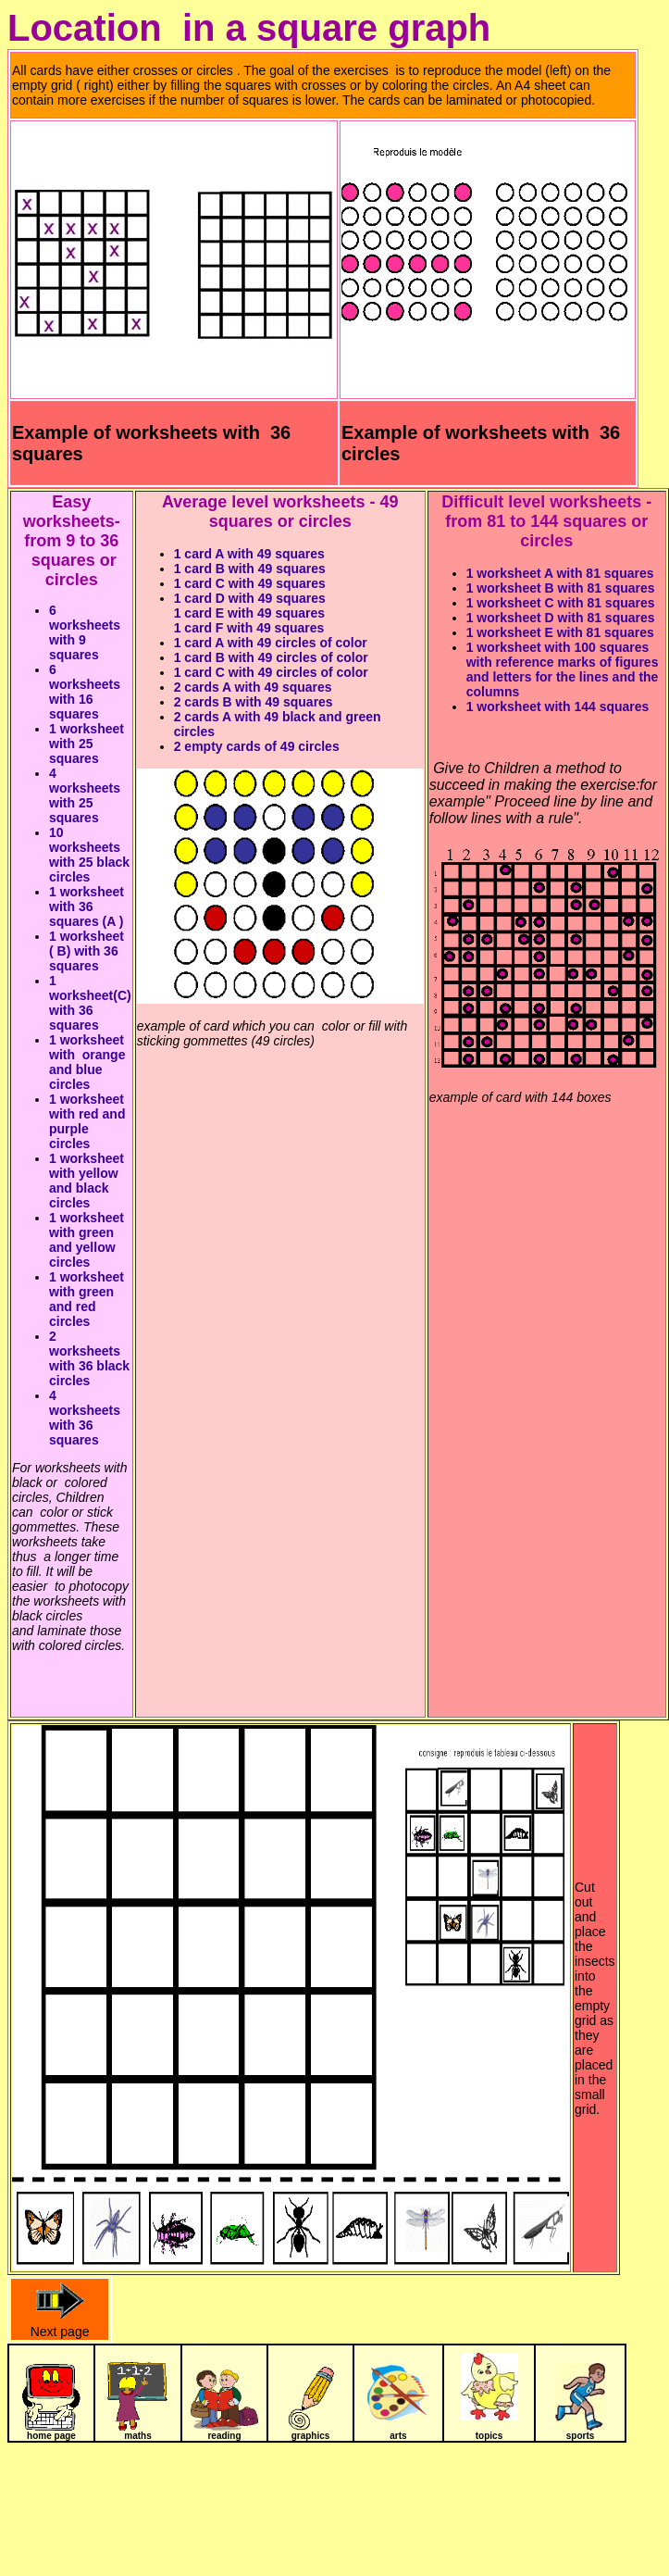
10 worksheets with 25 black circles (89, 854)
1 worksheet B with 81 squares (560, 588)
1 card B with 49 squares (250, 568)
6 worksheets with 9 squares (84, 632)
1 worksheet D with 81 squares (560, 617)
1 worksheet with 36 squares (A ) (90, 906)
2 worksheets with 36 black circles (89, 1358)
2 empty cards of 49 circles (257, 746)
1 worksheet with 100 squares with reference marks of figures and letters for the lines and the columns (562, 669)
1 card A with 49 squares (249, 553)
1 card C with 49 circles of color (271, 672)
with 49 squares (274, 613)
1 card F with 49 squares (249, 627)
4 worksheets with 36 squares (84, 1417)
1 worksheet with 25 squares (86, 743)
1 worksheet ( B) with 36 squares (86, 951)
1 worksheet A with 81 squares (560, 573)
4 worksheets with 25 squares (84, 795)
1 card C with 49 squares (250, 583)
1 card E (199, 613)
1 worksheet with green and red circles (86, 1299)
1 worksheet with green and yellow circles (86, 1239)
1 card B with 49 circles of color (271, 657)
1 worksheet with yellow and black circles (86, 1180)
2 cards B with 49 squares (253, 701)
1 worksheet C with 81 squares (560, 602)
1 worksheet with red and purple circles (87, 1121)
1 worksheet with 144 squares (558, 706)
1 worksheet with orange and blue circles (87, 1062)
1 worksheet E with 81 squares (560, 632)
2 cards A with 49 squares (253, 687)
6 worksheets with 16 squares (84, 691)
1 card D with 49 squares (250, 598)
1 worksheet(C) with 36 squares (90, 1002)
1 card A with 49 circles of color (270, 642)
